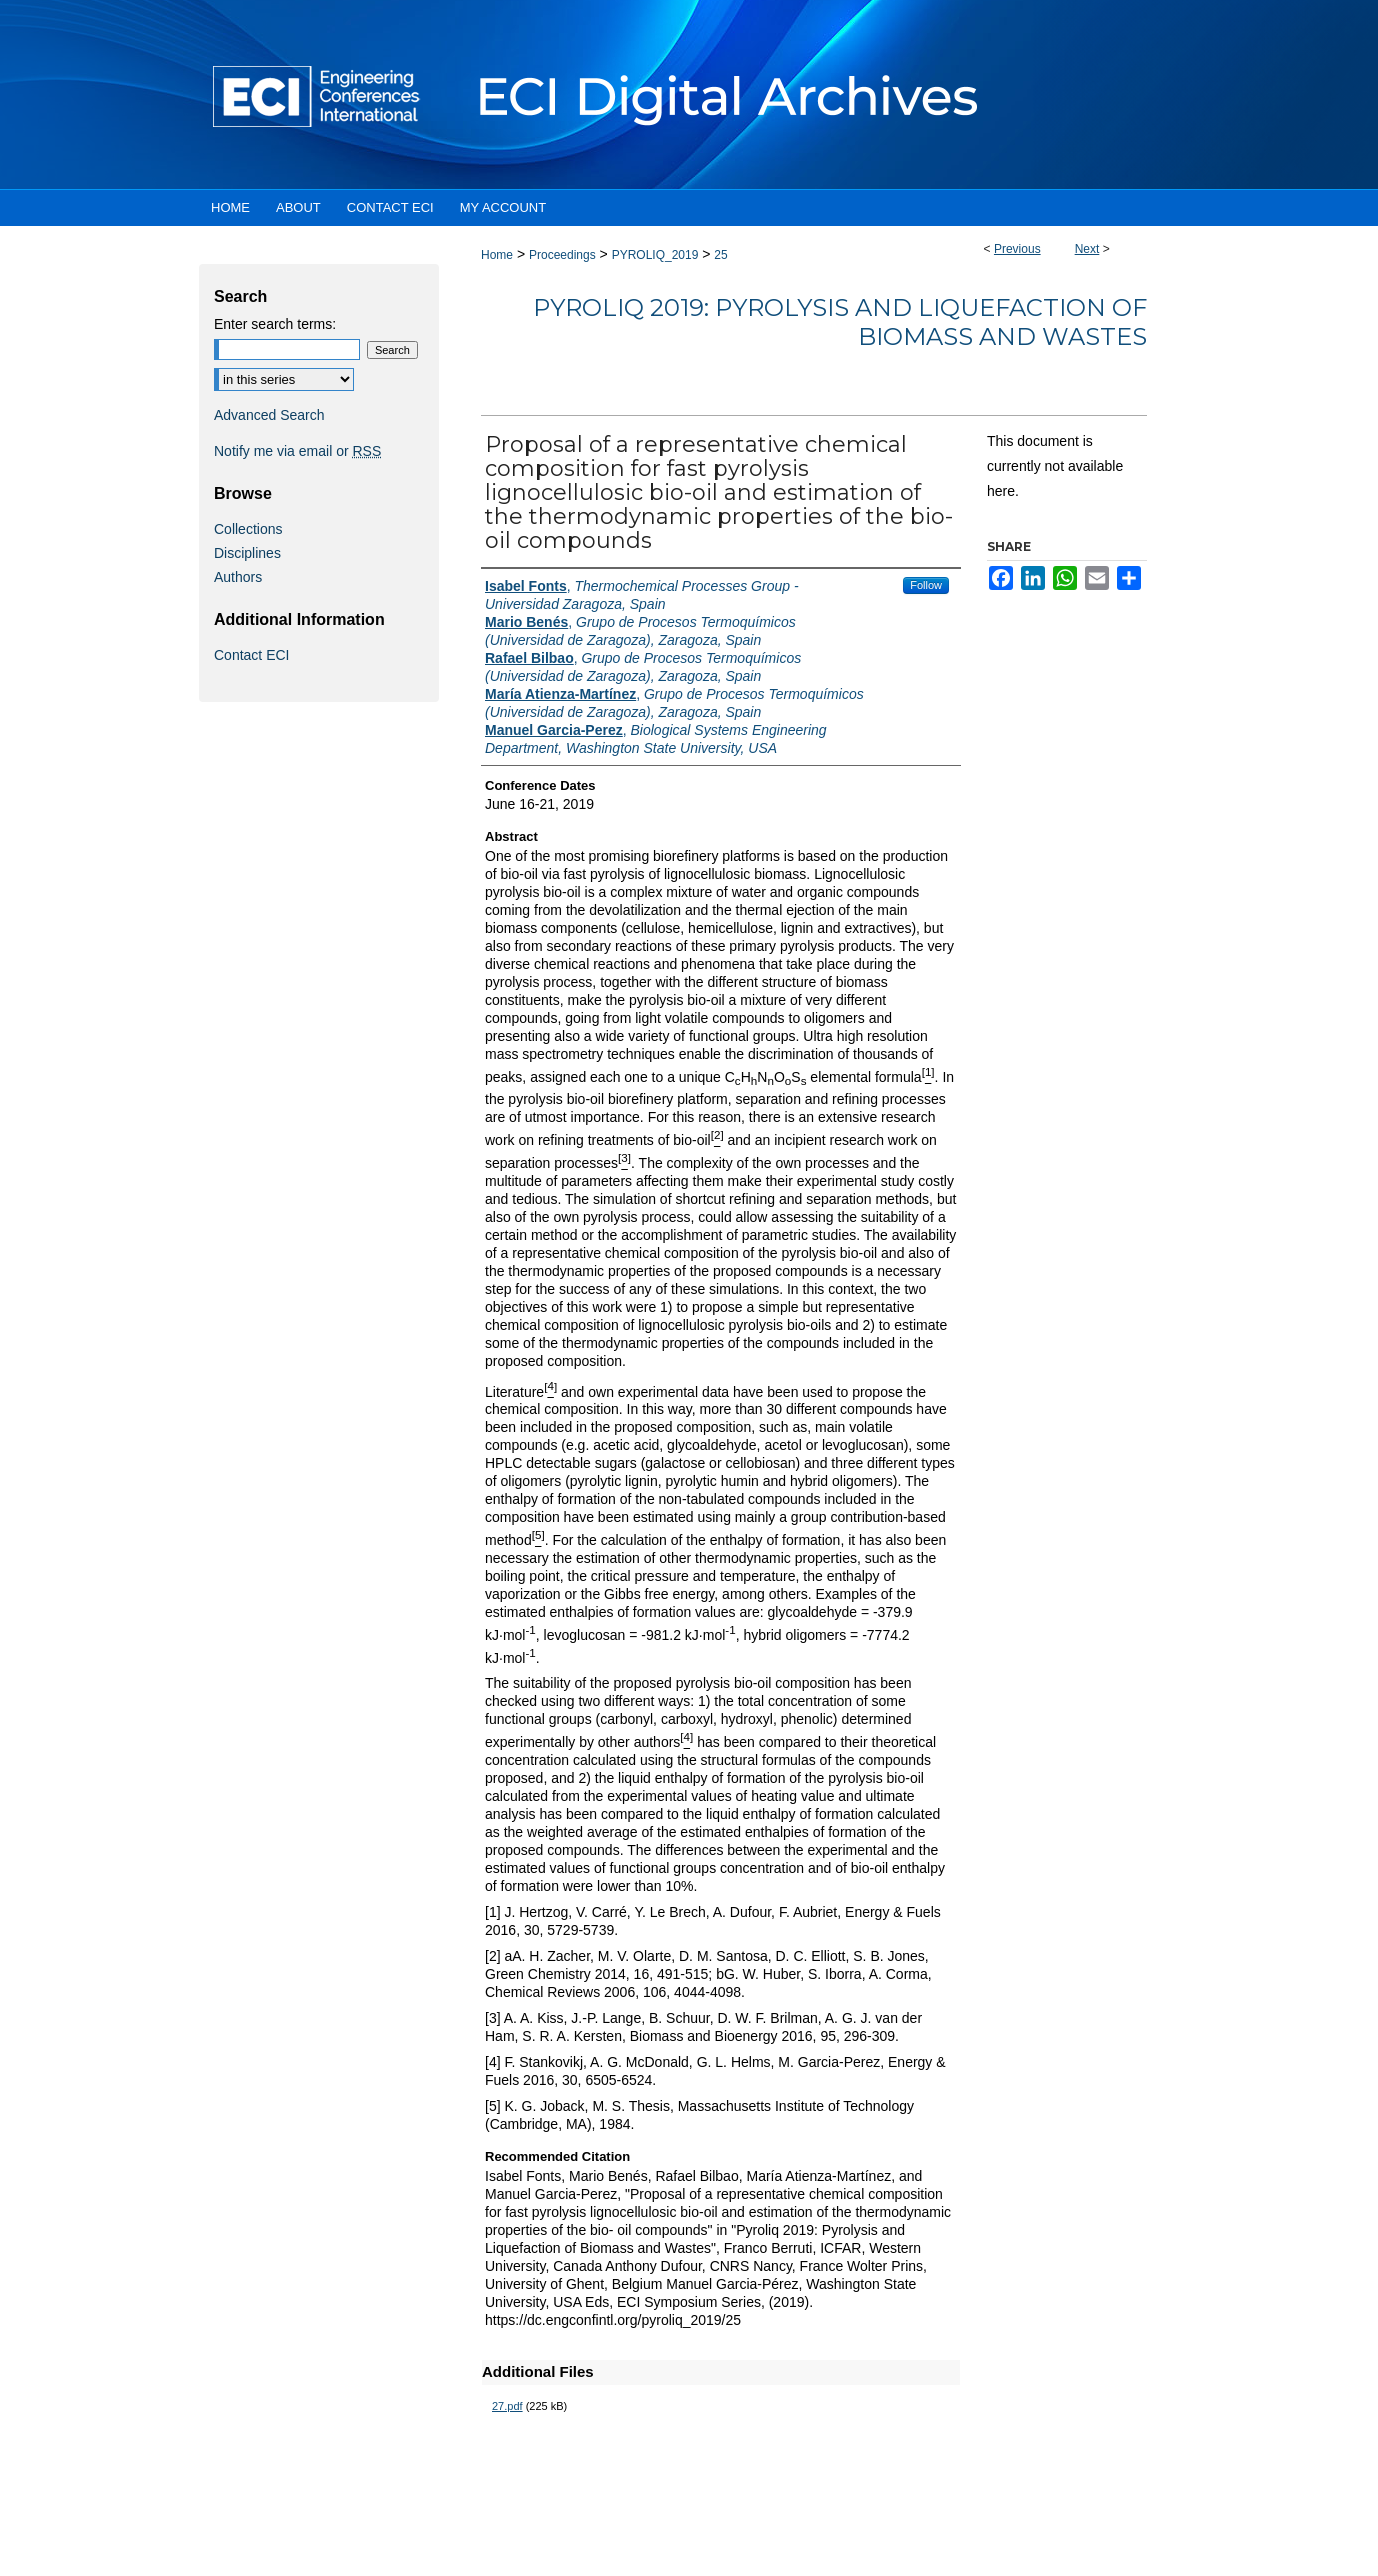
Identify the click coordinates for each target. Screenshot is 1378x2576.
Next (1087, 249)
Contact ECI (251, 655)
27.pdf (507, 2406)
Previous (1017, 249)
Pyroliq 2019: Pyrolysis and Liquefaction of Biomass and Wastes (840, 322)
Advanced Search (269, 415)
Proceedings (562, 255)
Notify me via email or (297, 451)
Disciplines (247, 553)
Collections (248, 529)
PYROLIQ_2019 (655, 255)
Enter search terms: (275, 324)
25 (720, 255)
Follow (926, 585)
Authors (238, 577)
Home (497, 255)
